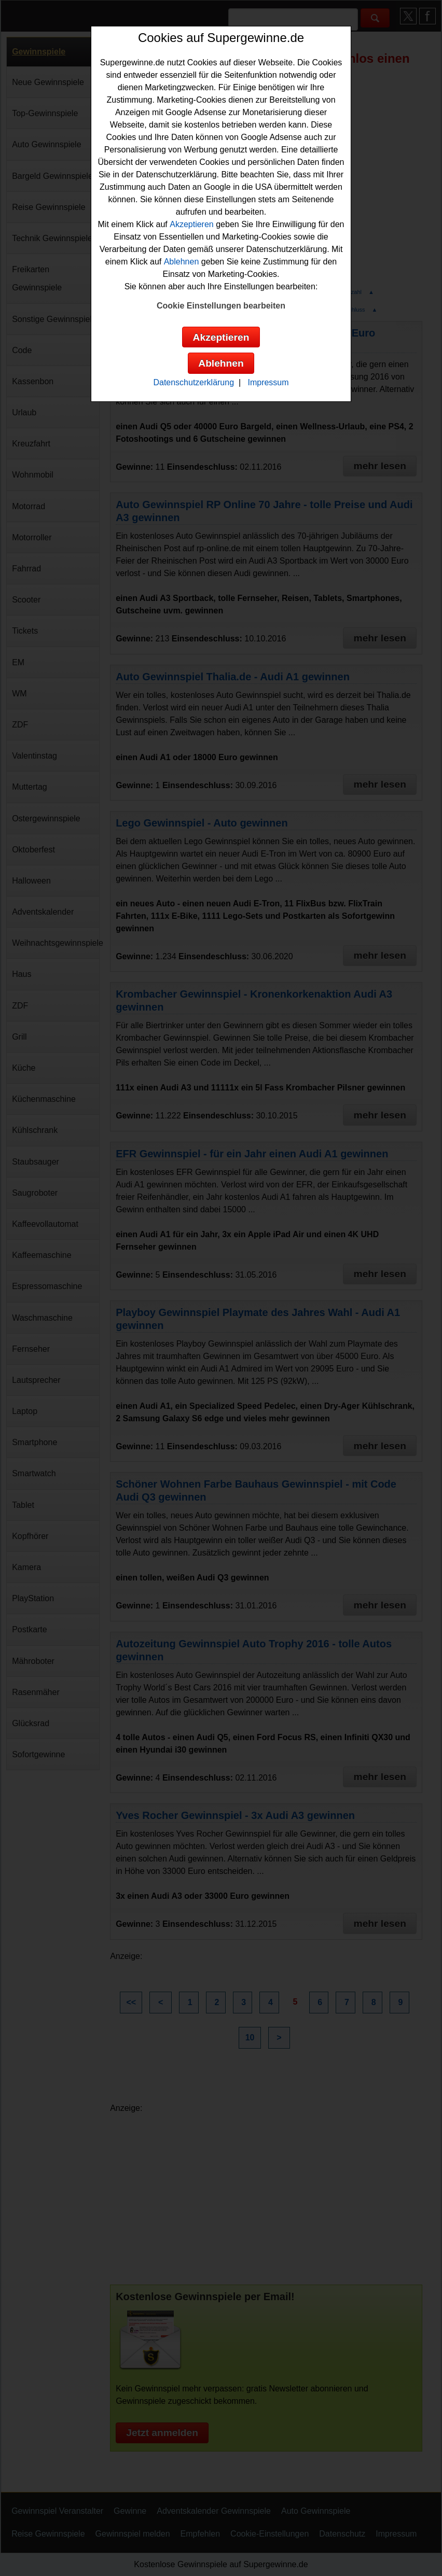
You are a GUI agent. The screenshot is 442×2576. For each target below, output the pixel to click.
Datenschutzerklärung (193, 382)
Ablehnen (181, 261)
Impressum (267, 382)
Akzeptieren (192, 224)
